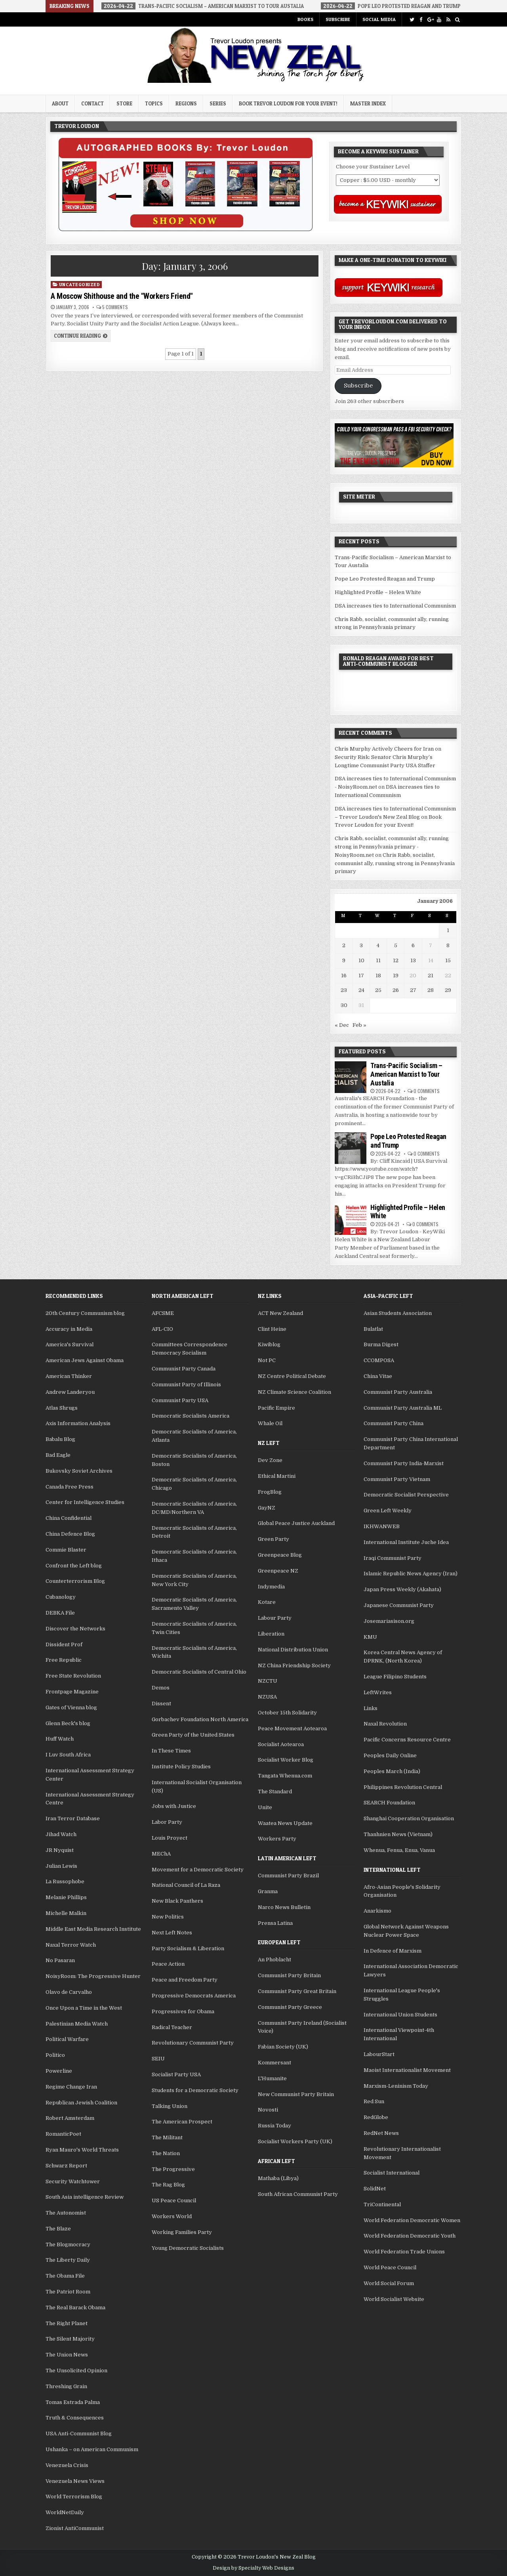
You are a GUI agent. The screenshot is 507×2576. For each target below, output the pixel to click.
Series (218, 103)
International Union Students (400, 2015)
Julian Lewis (61, 1866)
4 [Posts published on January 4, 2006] (378, 945)
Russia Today (274, 2126)
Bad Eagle (58, 1455)
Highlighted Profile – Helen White (378, 592)
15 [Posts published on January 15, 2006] (448, 960)
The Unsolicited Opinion (76, 2370)
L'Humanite (272, 2078)
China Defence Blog (70, 1534)
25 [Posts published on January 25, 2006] (378, 990)
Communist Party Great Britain (297, 1991)
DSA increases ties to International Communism (395, 606)
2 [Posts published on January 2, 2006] (343, 945)
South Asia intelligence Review (85, 2197)
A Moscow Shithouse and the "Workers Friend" (122, 296)
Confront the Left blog (74, 1566)
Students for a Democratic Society (195, 2090)
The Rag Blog (168, 2185)
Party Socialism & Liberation (188, 1948)
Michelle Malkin (66, 1913)
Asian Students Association (398, 1313)
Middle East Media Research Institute (93, 1929)
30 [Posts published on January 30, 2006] (344, 1005)
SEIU (158, 2059)
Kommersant (274, 2063)
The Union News (67, 2355)
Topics (154, 103)
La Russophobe (65, 1881)
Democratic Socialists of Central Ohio (199, 1672)
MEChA (161, 1854)
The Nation (166, 2153)
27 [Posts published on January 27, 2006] (413, 990)
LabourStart (379, 2054)
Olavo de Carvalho (69, 1992)
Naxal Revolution (385, 1724)
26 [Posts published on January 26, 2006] (396, 990)
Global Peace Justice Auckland (296, 1523)
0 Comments (427, 1090)
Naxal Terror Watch (71, 1945)
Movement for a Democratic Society (198, 1870)
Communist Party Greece (290, 2007)
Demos (161, 1688)
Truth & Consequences (75, 2418)
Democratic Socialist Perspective (406, 1495)
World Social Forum (389, 2283)
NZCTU (267, 1681)
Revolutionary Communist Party (193, 2043)
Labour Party (275, 1618)
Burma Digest (381, 1344)
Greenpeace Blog (280, 1555)
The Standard (275, 1791)
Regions (186, 103)
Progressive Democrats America (194, 1996)
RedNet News (381, 2133)
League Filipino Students (395, 1677)
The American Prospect (182, 2122)
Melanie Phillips (66, 1897)
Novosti (268, 2110)
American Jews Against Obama (85, 1360)
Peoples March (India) (392, 1771)
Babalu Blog (60, 1439)
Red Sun (374, 2101)
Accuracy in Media (69, 1329)
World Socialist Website (394, 2299)
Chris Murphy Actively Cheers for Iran (384, 749)
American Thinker (69, 1376)
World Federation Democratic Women (412, 2220)
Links (370, 1708)
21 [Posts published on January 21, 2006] (430, 975)
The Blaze (58, 2229)
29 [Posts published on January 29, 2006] (448, 990)
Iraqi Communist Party (392, 1558)
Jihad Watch (61, 1834)
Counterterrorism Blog (75, 1581)
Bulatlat (373, 1329)
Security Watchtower (73, 2181)
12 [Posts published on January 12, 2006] (395, 960)
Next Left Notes (172, 1933)
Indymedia (271, 1587)
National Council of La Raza (186, 1885)
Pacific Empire (276, 1408)
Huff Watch (60, 1739)
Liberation (271, 1634)
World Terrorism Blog (74, 2497)
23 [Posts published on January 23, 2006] (344, 990)
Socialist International (391, 2173)
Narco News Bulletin (284, 1907)
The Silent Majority (70, 2339)
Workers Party (277, 1839)
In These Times (171, 1751)
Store (124, 103)
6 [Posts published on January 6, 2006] (413, 945)
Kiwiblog (269, 1344)
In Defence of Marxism (392, 1951)
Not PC (267, 1360)
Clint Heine (272, 1329)
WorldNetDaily (65, 2512)
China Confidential (68, 1518)
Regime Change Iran (71, 2087)
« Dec (342, 1025)
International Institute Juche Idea (406, 1542)
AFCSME (163, 1313)
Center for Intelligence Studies (85, 1502)
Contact (92, 103)
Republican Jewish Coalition (81, 2103)
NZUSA (267, 1697)
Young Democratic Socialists (188, 2248)
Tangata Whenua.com (285, 1776)
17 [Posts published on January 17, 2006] (361, 975)
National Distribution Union (293, 1650)
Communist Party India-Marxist (404, 1463)
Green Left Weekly (388, 1510)
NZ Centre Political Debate (292, 1376)
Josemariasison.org (389, 1621)
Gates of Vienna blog (71, 1707)
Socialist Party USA (176, 2074)
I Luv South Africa (68, 1755)
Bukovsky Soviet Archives (79, 1471)
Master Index (368, 103)
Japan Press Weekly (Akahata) (402, 1589)
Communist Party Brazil (288, 1875)
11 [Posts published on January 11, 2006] (378, 960)
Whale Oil (270, 1423)
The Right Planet (67, 2323)
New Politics (168, 1917)
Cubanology (61, 1597)
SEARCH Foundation (389, 1803)
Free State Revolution (73, 1676)
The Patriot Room (68, 2292)
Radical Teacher (172, 2027)
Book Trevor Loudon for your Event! (288, 103)
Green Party (273, 1539)
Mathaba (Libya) (278, 2178)
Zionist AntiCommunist (75, 2528)
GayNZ (266, 1508)
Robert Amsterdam (70, 2118)
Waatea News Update (285, 1823)
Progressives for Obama (183, 2011)
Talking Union (169, 2106)
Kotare (267, 1602)
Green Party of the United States (193, 1735)
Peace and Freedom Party (184, 1980)
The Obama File (65, 2276)
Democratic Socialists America (190, 1416)
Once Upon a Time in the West (84, 2008)
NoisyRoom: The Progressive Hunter (93, 1976)
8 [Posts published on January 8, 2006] (448, 945)
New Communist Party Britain (296, 2094)
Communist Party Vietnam (397, 1479)
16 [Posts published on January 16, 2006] (344, 975)
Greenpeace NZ (278, 1571)
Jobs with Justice (174, 1806)
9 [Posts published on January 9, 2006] (343, 960)
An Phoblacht (274, 1960)
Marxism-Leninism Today (396, 2086)
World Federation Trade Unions (404, 2252)
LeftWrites (378, 1692)
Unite (265, 1807)
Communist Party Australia (398, 1392)
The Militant (167, 2137)
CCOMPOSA (379, 1360)
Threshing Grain (66, 2386)
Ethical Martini (276, 1476)
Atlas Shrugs (62, 1408)
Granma (268, 1891)
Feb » (359, 1025)
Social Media (379, 19)
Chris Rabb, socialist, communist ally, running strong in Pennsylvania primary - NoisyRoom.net (392, 846)
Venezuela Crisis (67, 2465)
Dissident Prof (64, 1644)
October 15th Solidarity (287, 1713)
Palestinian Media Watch (77, 2024)
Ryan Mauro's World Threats (82, 2150)
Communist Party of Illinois (186, 1384)
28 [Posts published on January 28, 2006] (430, 990)
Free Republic (64, 1660)
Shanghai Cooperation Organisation (409, 1818)
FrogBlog (270, 1492)
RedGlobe (376, 2117)
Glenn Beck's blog (68, 1723)
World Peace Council (390, 2267)
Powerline (59, 2071)
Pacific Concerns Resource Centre (407, 1740)
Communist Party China (393, 1423)
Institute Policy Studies (181, 1767)
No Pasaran (60, 1960)
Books (305, 19)
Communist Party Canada (183, 1369)
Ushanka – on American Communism (92, 2449)
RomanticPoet (63, 2134)
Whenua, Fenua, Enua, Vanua (399, 1850)
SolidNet (375, 2189)
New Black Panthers (177, 1901)
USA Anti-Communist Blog (79, 2433)
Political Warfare (67, 2039)
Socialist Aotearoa (281, 1744)
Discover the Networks (75, 1629)
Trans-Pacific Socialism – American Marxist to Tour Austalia (406, 1074)
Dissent (161, 1704)
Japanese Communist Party (399, 1605)
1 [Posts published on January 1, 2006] (448, 930)
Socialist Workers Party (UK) (295, 2141)
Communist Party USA (180, 1400)
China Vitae (378, 1376)
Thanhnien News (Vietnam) (398, 1834)
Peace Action (168, 1964)
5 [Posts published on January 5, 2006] (395, 945)
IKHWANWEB (382, 1526)
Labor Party (167, 1822)
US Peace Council (174, 2200)
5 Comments (115, 307)
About (60, 103)
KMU (370, 1637)
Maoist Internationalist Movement (407, 2070)
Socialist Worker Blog (285, 1760)
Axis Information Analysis (78, 1423)
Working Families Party (182, 2232)
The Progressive (173, 2169)
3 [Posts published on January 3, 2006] (361, 945)
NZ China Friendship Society (294, 1665)
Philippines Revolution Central (403, 1787)
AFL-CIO (162, 1329)
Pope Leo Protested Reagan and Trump (385, 579)
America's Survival (69, 1344)
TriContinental (382, 2204)
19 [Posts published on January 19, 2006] (395, 975)
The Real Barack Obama (75, 2307)
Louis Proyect (169, 1838)
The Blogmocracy (68, 2244)
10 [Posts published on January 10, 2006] (361, 960)
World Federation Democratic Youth (410, 2236)
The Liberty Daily (68, 2260)
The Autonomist (66, 2213)
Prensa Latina (275, 1923)
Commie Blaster (66, 1550)
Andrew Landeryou (70, 1392)
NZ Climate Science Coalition (294, 1392)
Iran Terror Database (73, 1818)
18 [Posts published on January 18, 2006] (378, 975)
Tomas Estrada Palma (73, 2402)
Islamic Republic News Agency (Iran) (410, 1574)
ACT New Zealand (280, 1313)
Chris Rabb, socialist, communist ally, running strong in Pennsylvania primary (395, 863)
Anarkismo (377, 1911)
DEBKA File (60, 1613)
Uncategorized (79, 284)
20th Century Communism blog (85, 1313)
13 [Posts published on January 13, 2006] (413, 960)
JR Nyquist (60, 1850)
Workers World (172, 2216)
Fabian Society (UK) (283, 2047)
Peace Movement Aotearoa (292, 1728)
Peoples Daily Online (390, 1755)
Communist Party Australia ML (403, 1408)
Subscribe (338, 19)
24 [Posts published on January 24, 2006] (361, 990)
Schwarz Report (66, 2166)
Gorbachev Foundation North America (200, 1719)
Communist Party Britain (289, 1975)
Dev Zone (270, 1460)
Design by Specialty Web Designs (253, 2568)
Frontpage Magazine (72, 1692)
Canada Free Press (69, 1487)
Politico (55, 2055)
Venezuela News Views (75, 2481)
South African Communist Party (298, 2194)
